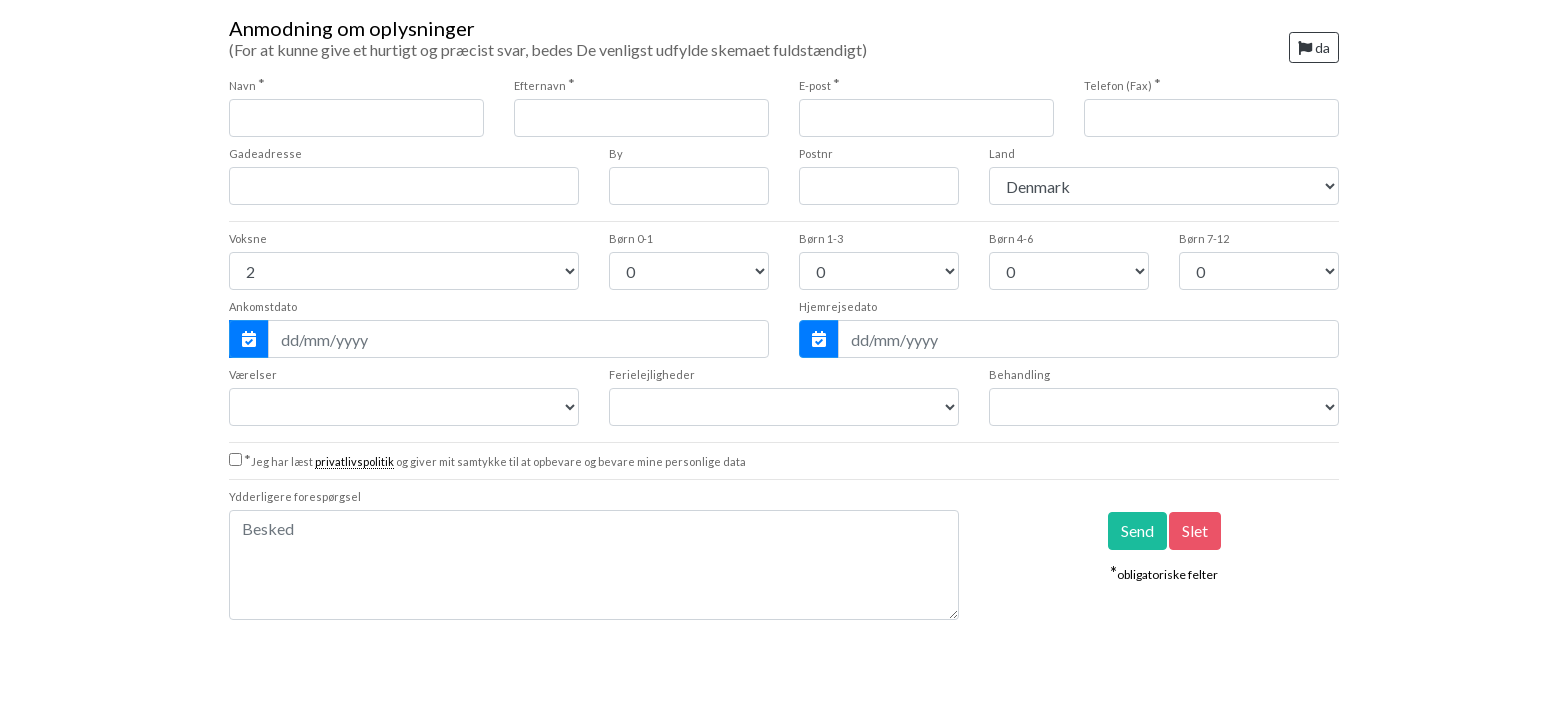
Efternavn (544, 84)
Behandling (1019, 374)
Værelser (253, 374)
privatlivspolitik (354, 461)
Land (1002, 153)
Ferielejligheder (652, 374)
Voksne (248, 238)
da (1314, 47)
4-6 (1011, 238)
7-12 (1204, 238)
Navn (247, 84)
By (616, 153)
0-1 (631, 238)
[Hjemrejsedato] (1088, 339)
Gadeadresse (265, 153)
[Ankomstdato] (518, 339)
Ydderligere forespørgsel (295, 496)
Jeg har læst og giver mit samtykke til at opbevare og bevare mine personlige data (495, 461)
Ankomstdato (263, 306)
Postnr (816, 153)
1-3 (821, 238)
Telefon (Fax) (1122, 84)
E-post (819, 84)
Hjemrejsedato (838, 306)
